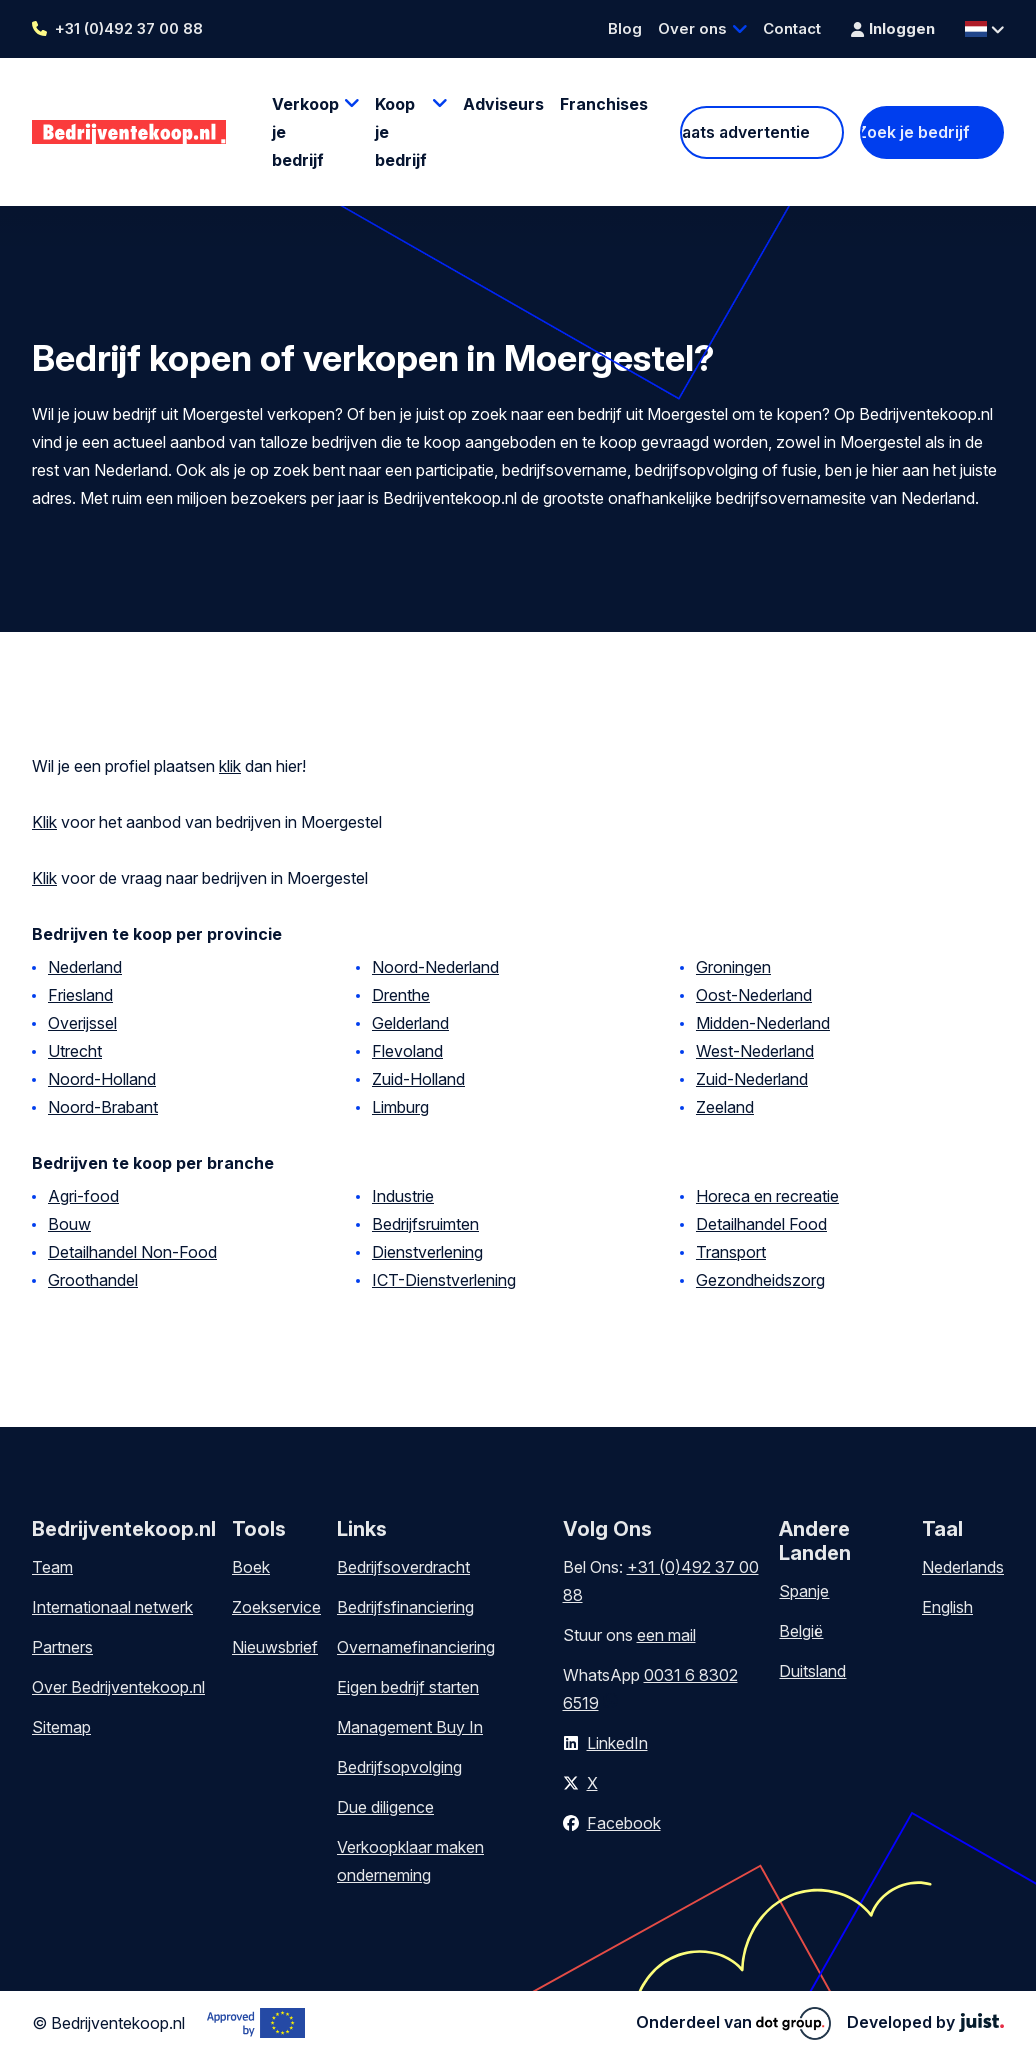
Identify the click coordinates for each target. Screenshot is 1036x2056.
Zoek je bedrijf (915, 132)
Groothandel (93, 1280)
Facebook (624, 1823)
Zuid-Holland (418, 1079)
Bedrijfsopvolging (399, 1767)
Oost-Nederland (754, 995)
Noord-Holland (102, 1079)
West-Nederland (755, 1051)
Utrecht (75, 1051)
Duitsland (812, 1671)
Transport (731, 1252)
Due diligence (385, 1807)
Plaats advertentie (744, 132)
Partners (62, 1647)
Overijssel (82, 1023)
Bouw (69, 1224)
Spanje (804, 1591)
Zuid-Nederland (752, 1079)
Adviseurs (503, 104)
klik (230, 766)
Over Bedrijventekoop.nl (118, 1687)
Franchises (604, 104)
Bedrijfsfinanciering (405, 1607)
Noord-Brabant (103, 1107)
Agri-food (83, 1196)
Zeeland (725, 1107)
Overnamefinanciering (416, 1647)
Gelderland (410, 1023)
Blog (625, 28)
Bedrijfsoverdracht (403, 1567)
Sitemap (61, 1727)
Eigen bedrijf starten (408, 1687)
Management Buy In (410, 1727)
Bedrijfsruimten (425, 1224)
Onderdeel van (733, 2023)
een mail (666, 1635)
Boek (251, 1567)
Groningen (733, 967)
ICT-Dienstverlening (444, 1280)
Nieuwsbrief (275, 1647)
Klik (44, 822)
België (801, 1631)
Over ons (692, 28)
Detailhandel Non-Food (132, 1252)
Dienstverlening (427, 1252)
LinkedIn (617, 1743)
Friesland (80, 995)
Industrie (403, 1196)
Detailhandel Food (761, 1224)
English (947, 1607)
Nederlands (963, 1567)
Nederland (85, 967)
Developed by (925, 2022)
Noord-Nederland (435, 967)
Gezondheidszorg (760, 1280)
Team (52, 1567)
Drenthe (401, 995)
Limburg (400, 1107)
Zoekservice (276, 1607)
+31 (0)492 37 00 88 (129, 28)
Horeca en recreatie (767, 1196)
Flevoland (407, 1051)
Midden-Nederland (763, 1023)
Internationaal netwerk (112, 1607)
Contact (792, 28)
